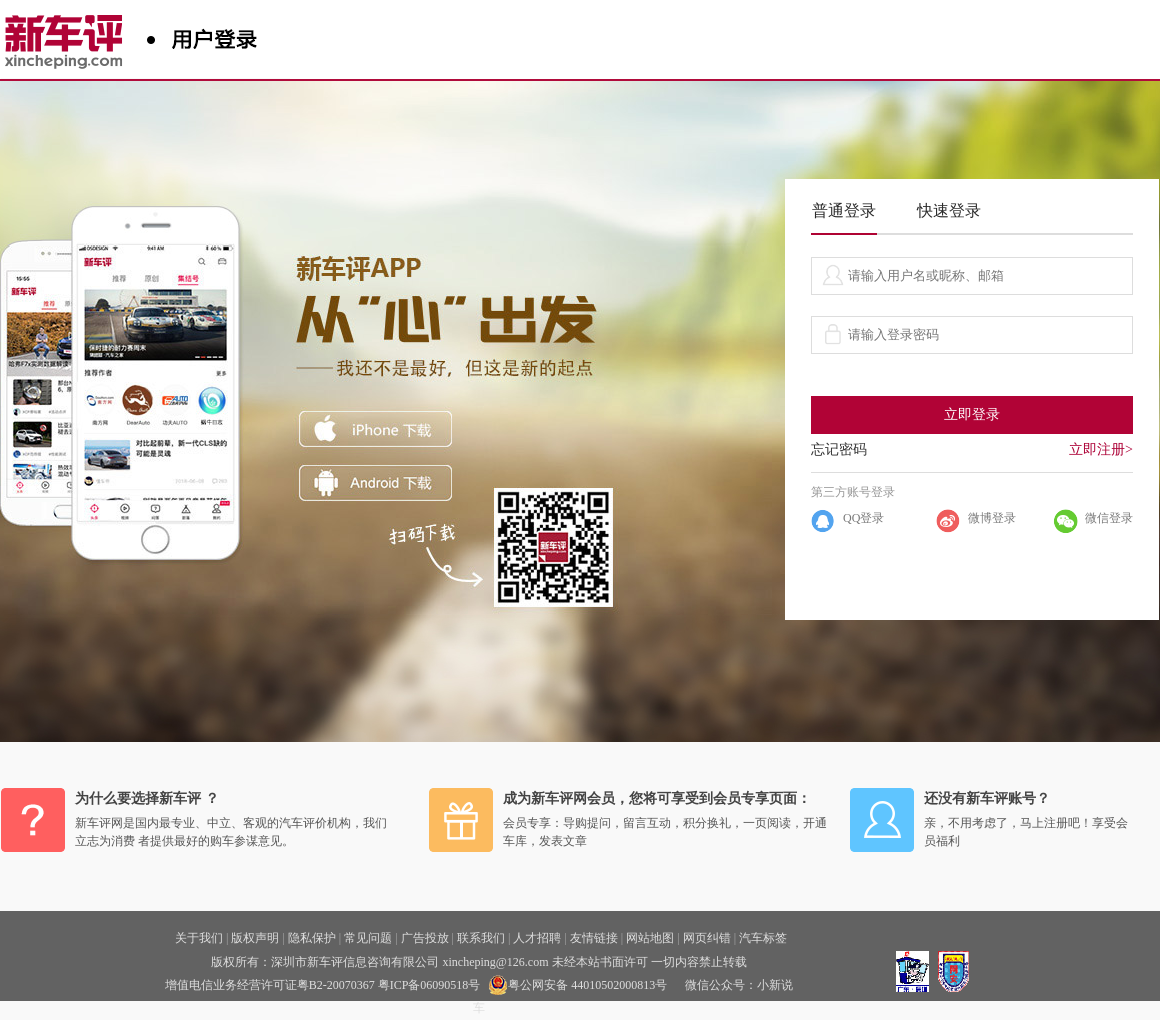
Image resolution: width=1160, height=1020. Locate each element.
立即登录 (972, 414)
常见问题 (368, 938)
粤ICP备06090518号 (429, 985)
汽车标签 (763, 938)
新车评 (68, 35)
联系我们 (481, 938)
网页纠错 (707, 938)
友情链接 (594, 938)
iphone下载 (375, 429)
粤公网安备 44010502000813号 (577, 985)
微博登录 (992, 518)
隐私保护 (312, 938)
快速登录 (949, 210)
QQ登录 (863, 518)
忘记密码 (839, 449)
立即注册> (1101, 449)
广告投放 (425, 938)
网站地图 (650, 938)
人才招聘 (537, 938)
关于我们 (199, 938)
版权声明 (255, 938)
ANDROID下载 (375, 483)
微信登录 (1109, 518)
